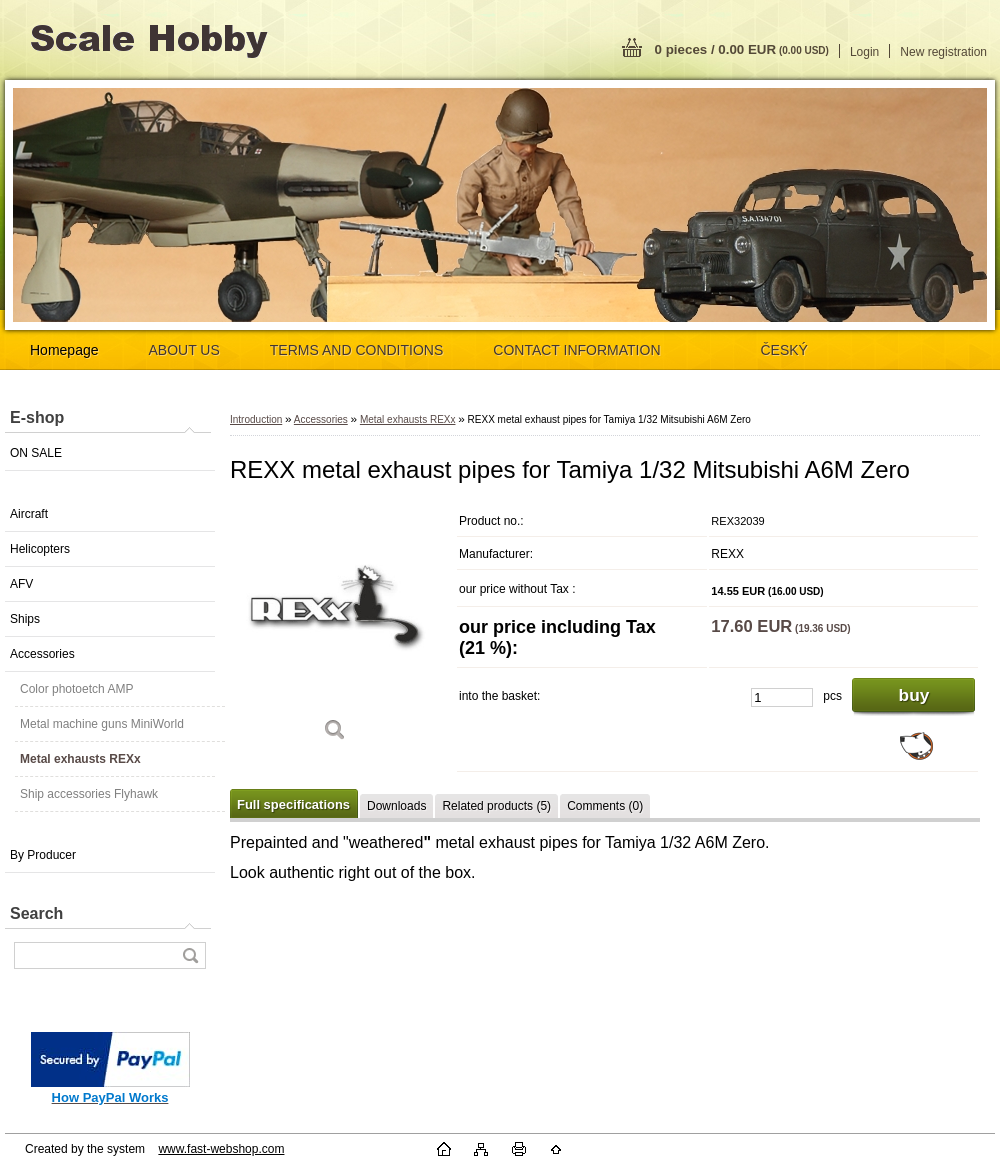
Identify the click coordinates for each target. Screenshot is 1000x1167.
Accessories (42, 654)
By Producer (43, 855)
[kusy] (782, 697)
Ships (25, 619)
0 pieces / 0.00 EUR (742, 49)
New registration (943, 52)
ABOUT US (184, 350)
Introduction (256, 419)
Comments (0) (605, 806)
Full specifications (293, 804)
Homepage (64, 350)
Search (36, 913)
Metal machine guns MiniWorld (102, 724)
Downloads (396, 806)
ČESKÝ (784, 350)
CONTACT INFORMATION (576, 350)
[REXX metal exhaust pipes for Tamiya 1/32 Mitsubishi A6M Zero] (335, 629)
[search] (190, 955)
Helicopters (40, 549)
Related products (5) (496, 806)
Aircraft (29, 514)
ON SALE (36, 453)
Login (864, 52)
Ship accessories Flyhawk (89, 794)
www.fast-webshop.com (221, 1149)
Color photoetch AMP (76, 689)
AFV (21, 584)
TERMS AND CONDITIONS (356, 350)
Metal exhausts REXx (80, 759)
